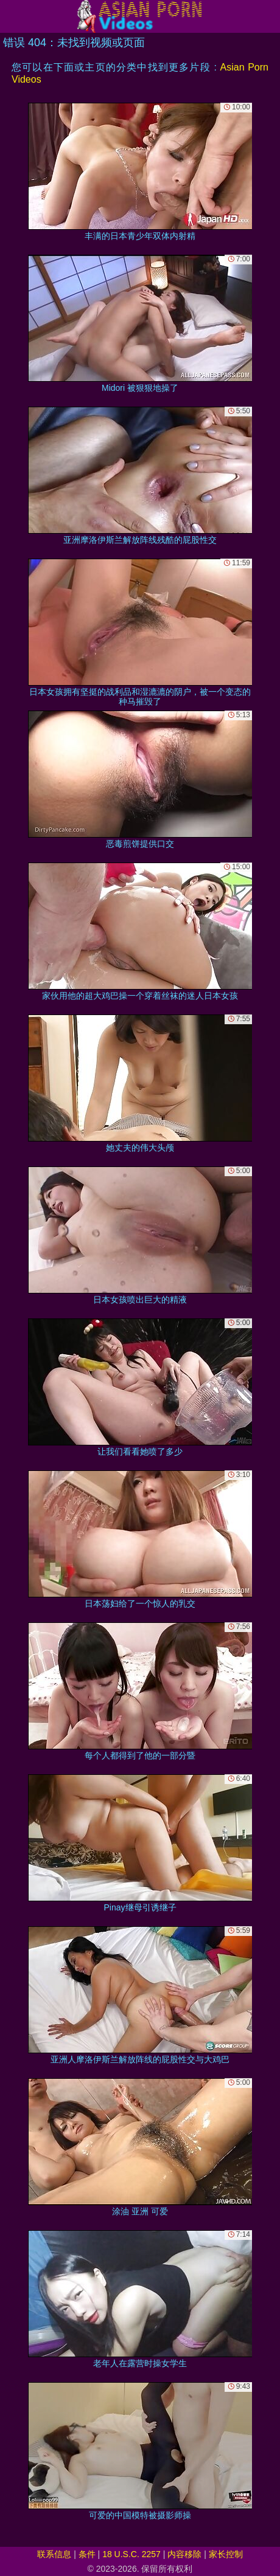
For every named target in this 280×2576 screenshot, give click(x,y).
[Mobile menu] (11, 16)
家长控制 (226, 2554)
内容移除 (184, 2554)
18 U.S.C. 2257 (131, 2554)
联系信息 (54, 2554)
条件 (87, 2554)
